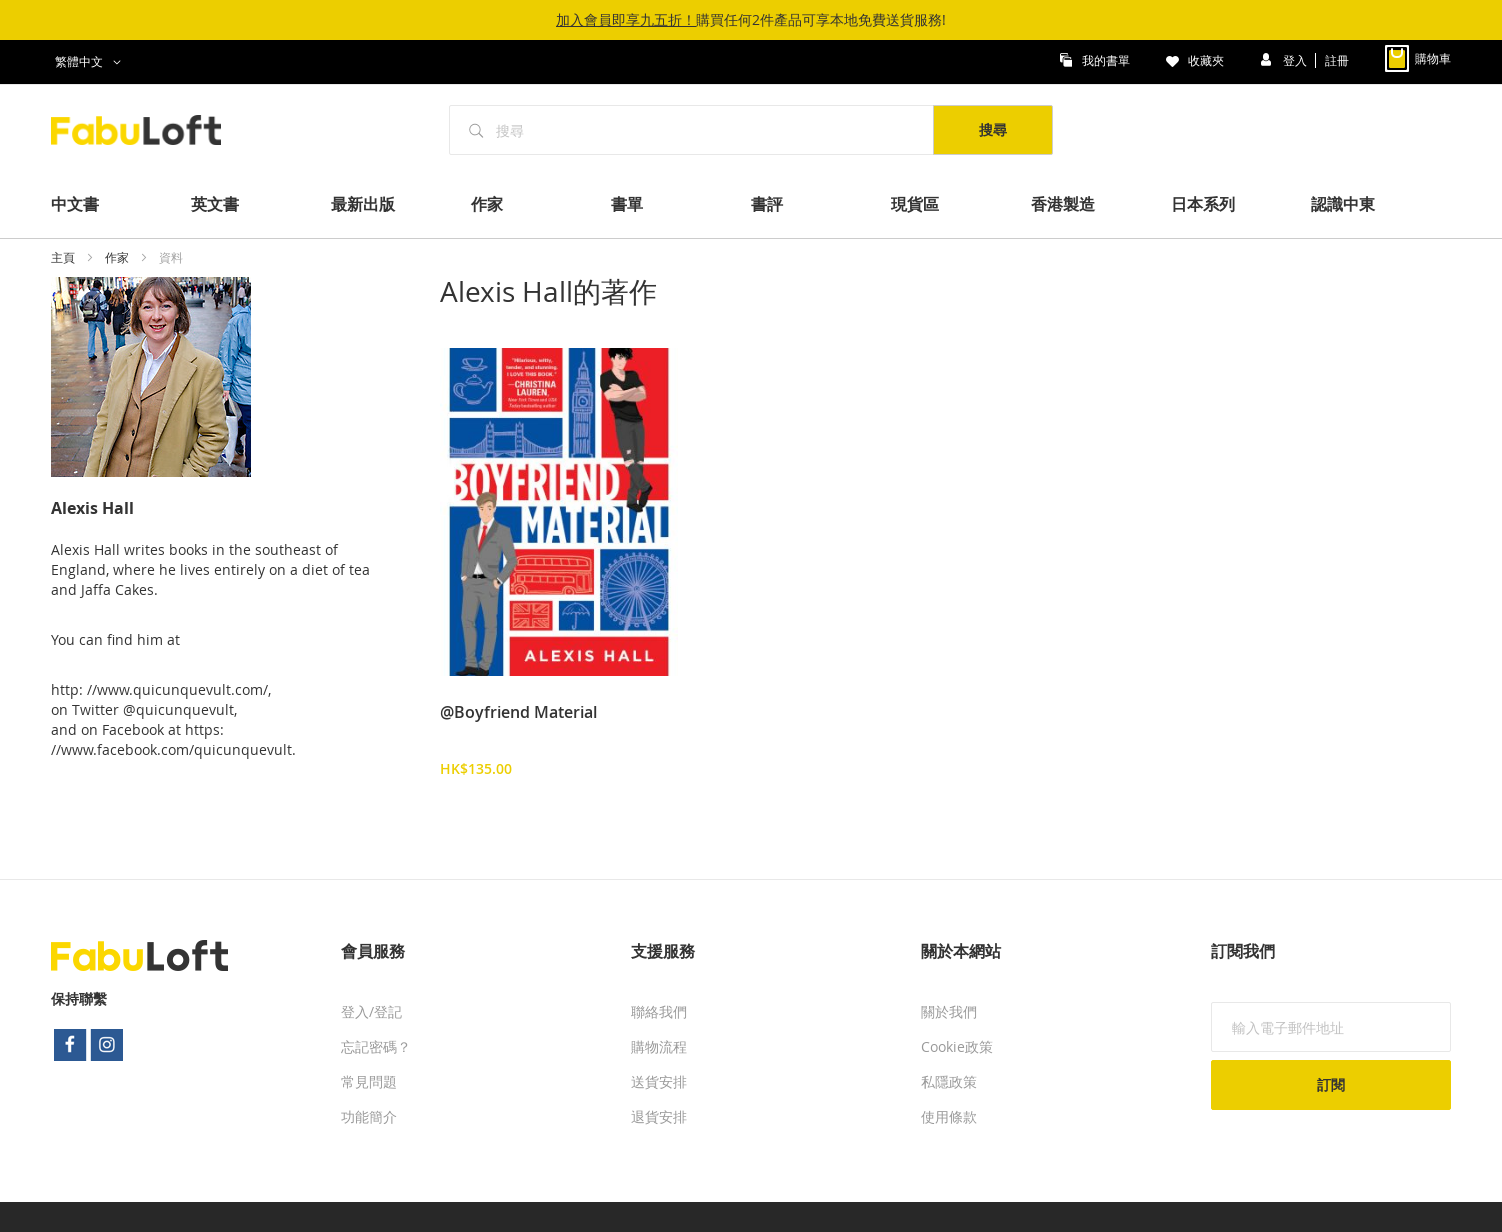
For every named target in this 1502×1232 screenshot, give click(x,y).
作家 (118, 257)
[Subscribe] (1331, 1085)
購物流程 (659, 1046)
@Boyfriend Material (518, 712)
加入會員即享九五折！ (626, 19)
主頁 (64, 257)
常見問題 (369, 1081)
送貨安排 (659, 1081)
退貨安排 (659, 1116)
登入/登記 (371, 1011)
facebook (70, 1045)
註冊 (1337, 59)
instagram (108, 1045)
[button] (91, 62)
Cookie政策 (957, 1046)
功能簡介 (369, 1116)
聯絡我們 (659, 1011)
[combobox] (692, 130)
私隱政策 (949, 1081)
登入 (1296, 59)
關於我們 (949, 1011)
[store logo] (147, 130)
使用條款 (949, 1116)
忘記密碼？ (376, 1046)
